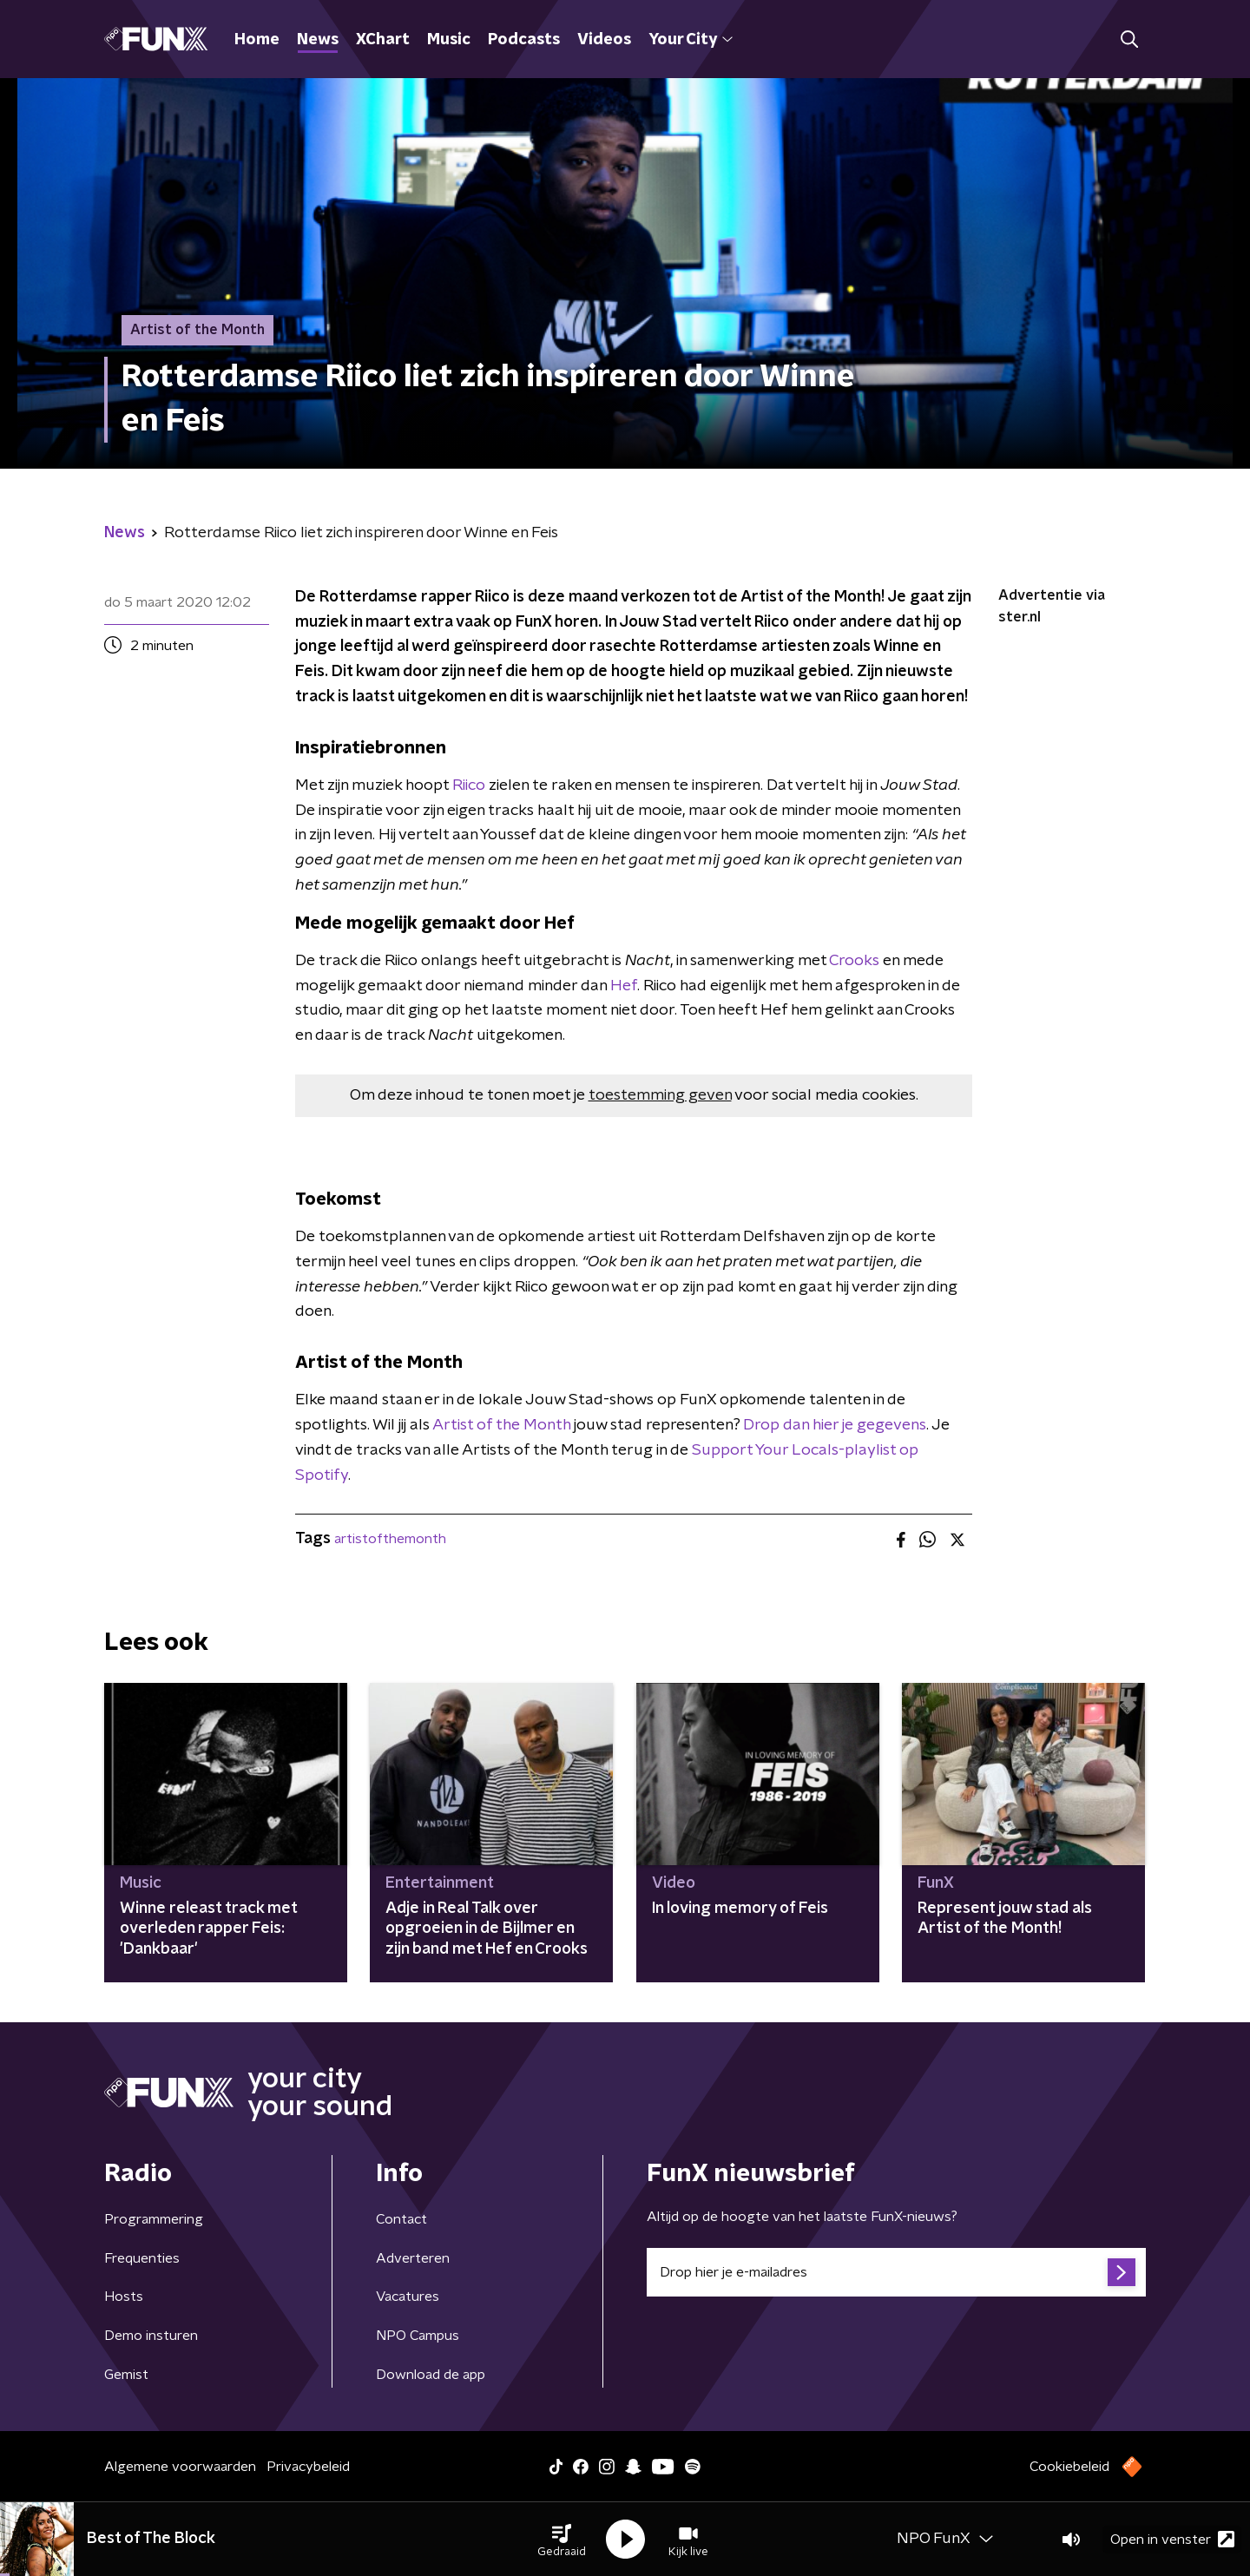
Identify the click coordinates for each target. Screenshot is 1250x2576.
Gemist (126, 2375)
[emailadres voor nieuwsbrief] (896, 2272)
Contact (401, 2219)
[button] (561, 2539)
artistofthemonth (390, 1539)
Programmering (153, 2219)
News (318, 40)
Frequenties (142, 2258)
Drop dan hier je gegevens (834, 1425)
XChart (383, 40)
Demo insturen (151, 2336)
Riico (468, 785)
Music (448, 40)
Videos (604, 40)
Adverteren (413, 2258)
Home (257, 40)
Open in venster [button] (1172, 2539)
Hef (623, 986)
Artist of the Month (501, 1425)
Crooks (854, 961)
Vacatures (407, 2296)
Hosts (123, 2296)
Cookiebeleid (1069, 2467)
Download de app (430, 2375)
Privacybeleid (308, 2467)
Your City (690, 40)
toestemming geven (660, 1095)
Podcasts (524, 40)
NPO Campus (417, 2336)
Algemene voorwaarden (180, 2467)
